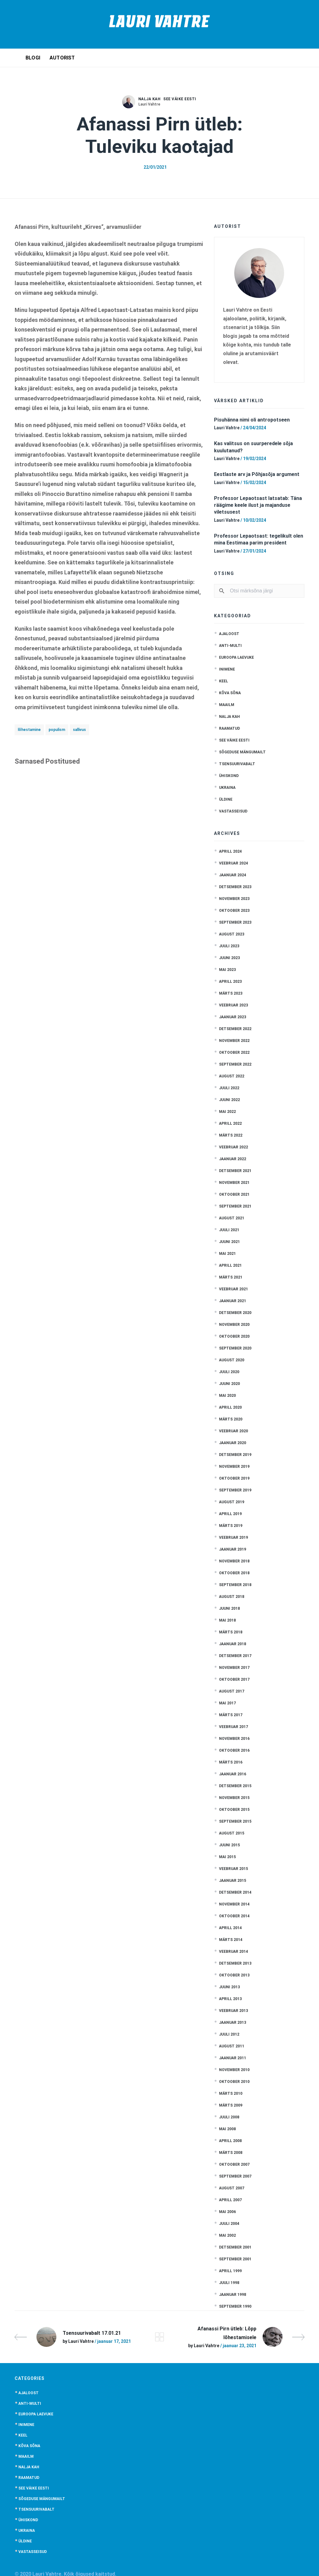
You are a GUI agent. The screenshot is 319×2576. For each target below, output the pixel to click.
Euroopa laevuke (236, 657)
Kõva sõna (230, 693)
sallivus (79, 730)
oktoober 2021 (234, 1194)
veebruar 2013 (233, 2011)
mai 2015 (227, 1857)
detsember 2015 (235, 1786)
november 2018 (234, 1561)
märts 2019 (230, 1525)
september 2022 (235, 1064)
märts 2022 (230, 1135)
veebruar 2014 (233, 1951)
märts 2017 (230, 1715)
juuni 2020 (229, 1384)
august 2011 (231, 2046)
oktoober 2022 (234, 1052)
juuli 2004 (229, 2223)
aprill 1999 (230, 2271)
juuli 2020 (229, 1372)
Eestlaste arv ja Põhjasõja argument (256, 474)
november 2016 (234, 1738)
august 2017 (231, 1691)
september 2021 (235, 1206)
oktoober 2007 (234, 2164)
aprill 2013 (230, 1999)
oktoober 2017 (234, 1679)
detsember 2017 (235, 1656)
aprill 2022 (230, 1123)
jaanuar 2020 (232, 1443)
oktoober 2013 (234, 1975)
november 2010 (234, 2070)
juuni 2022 (229, 1100)
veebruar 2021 (233, 1289)
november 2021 (234, 1182)
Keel (223, 681)
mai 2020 (227, 1395)
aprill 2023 (230, 981)
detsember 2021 (235, 1171)
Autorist (62, 58)
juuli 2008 (229, 2117)
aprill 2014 (230, 1928)
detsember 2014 (235, 1892)
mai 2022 (227, 1111)
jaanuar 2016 (232, 1774)
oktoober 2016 (234, 1750)
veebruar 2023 (233, 1005)
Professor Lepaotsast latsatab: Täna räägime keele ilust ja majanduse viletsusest (258, 505)
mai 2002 (227, 2235)
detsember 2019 (235, 1455)
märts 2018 (230, 1632)
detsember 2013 (235, 1963)
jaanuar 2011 (232, 2058)
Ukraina (227, 787)
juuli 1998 (229, 2283)
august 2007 (231, 2188)
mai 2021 (227, 1253)
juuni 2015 (229, 1845)
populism (57, 730)
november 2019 (234, 1466)
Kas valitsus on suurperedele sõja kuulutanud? (253, 446)
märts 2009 (230, 2105)
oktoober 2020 (234, 1336)
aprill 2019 (230, 1514)
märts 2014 (230, 1940)
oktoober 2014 (234, 1916)
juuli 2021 (229, 1230)
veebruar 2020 (233, 1431)
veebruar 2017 (233, 1727)
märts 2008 (230, 2152)
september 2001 (235, 2259)
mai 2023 (227, 970)
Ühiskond (229, 776)
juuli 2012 (229, 2034)
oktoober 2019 (234, 1478)
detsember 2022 (235, 1029)
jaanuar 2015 (232, 1880)
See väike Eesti (179, 99)
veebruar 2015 (233, 1869)
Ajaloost (229, 634)
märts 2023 (230, 993)
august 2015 (231, 1833)
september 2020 (235, 1348)
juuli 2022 (229, 1088)
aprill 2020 (230, 1407)
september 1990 (235, 2306)
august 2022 (231, 1076)
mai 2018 (227, 1620)
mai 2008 (227, 2129)
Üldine (225, 799)
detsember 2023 (235, 887)
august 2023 (231, 934)
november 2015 (234, 1798)
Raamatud (229, 728)
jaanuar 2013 (232, 2022)
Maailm (226, 705)
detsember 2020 (235, 1313)
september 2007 (235, 2176)
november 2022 (234, 1040)
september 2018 (235, 1585)
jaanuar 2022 (232, 1159)
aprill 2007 (230, 2200)
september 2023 (235, 922)
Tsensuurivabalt (237, 764)
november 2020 (234, 1324)
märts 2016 (230, 1762)
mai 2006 (227, 2212)
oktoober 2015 (234, 1809)
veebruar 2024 (233, 863)
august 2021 (231, 1218)
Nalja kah (149, 99)
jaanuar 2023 (232, 1017)
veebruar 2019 (233, 1537)
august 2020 (231, 1360)
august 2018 (231, 1596)
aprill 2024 (230, 851)
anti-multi (230, 645)
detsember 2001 (235, 2247)
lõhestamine (29, 730)
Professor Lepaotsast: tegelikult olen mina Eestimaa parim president (258, 539)
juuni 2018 (229, 1608)
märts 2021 (230, 1277)
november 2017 (234, 1667)
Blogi (33, 58)
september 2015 (235, 1821)
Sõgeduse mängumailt (242, 752)
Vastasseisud (233, 811)
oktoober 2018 (234, 1573)
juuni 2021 (229, 1242)
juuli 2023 (229, 946)
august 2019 (231, 1502)
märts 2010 (230, 2093)
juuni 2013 (229, 1987)
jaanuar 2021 (232, 1301)
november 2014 (234, 1904)
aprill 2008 (230, 2141)
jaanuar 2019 (232, 1549)
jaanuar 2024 (232, 875)
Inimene (227, 669)
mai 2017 (227, 1703)
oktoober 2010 (234, 2081)
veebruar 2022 (233, 1147)
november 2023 (234, 899)
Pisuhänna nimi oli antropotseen (252, 420)
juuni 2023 (229, 958)
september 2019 (235, 1490)
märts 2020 (230, 1419)
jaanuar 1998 (232, 2294)
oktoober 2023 (234, 910)
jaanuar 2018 (232, 1644)
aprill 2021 (230, 1265)
